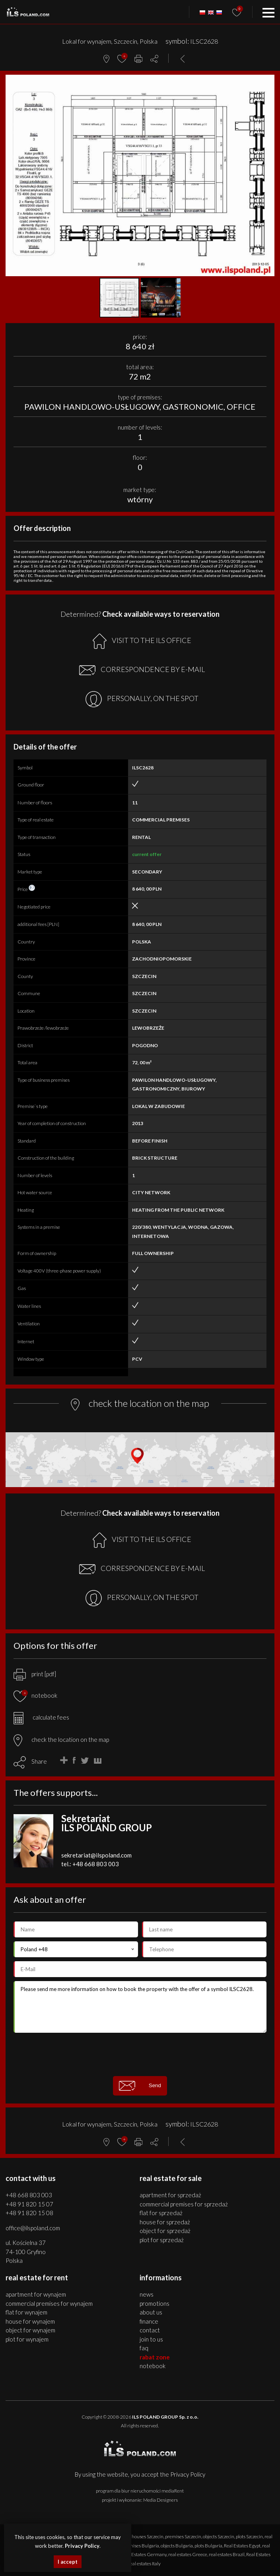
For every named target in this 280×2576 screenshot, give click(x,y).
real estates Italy (144, 2563)
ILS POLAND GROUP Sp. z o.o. (165, 2417)
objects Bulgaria (177, 2546)
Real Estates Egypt (242, 2546)
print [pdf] (35, 1673)
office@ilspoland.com (33, 2227)
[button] (267, 82)
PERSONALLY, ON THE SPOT (142, 699)
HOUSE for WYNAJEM (30, 2321)
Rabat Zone (155, 2357)
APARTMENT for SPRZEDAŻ (170, 2194)
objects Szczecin (218, 2536)
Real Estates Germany (144, 2554)
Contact (150, 2330)
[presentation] (140, 2054)
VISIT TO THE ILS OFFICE (142, 641)
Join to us (151, 2339)
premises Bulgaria (140, 2546)
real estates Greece (187, 2554)
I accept (68, 2562)
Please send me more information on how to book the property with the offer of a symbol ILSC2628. (140, 2007)
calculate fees (41, 1717)
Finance (149, 2321)
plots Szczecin (249, 2536)
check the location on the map (61, 1739)
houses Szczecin (147, 2536)
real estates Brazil (227, 2554)
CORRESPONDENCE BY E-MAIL (142, 670)
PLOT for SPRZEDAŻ (162, 2239)
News (147, 2294)
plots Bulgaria (208, 2546)
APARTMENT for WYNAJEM (36, 2294)
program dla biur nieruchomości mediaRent (140, 2491)
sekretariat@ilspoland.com (96, 1855)
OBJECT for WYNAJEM (30, 2330)
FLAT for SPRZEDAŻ (161, 2212)
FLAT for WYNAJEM (26, 2312)
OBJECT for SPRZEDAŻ (165, 2230)
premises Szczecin (183, 2536)
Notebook (152, 2365)
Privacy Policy (187, 2474)
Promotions (154, 2303)
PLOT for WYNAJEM (27, 2339)
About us (151, 2312)
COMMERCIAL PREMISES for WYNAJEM (49, 2303)
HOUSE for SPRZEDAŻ (165, 2221)
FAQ (144, 2347)
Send (140, 2086)
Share (39, 1761)
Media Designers (160, 2500)
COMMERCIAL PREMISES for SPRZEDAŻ (184, 2204)
